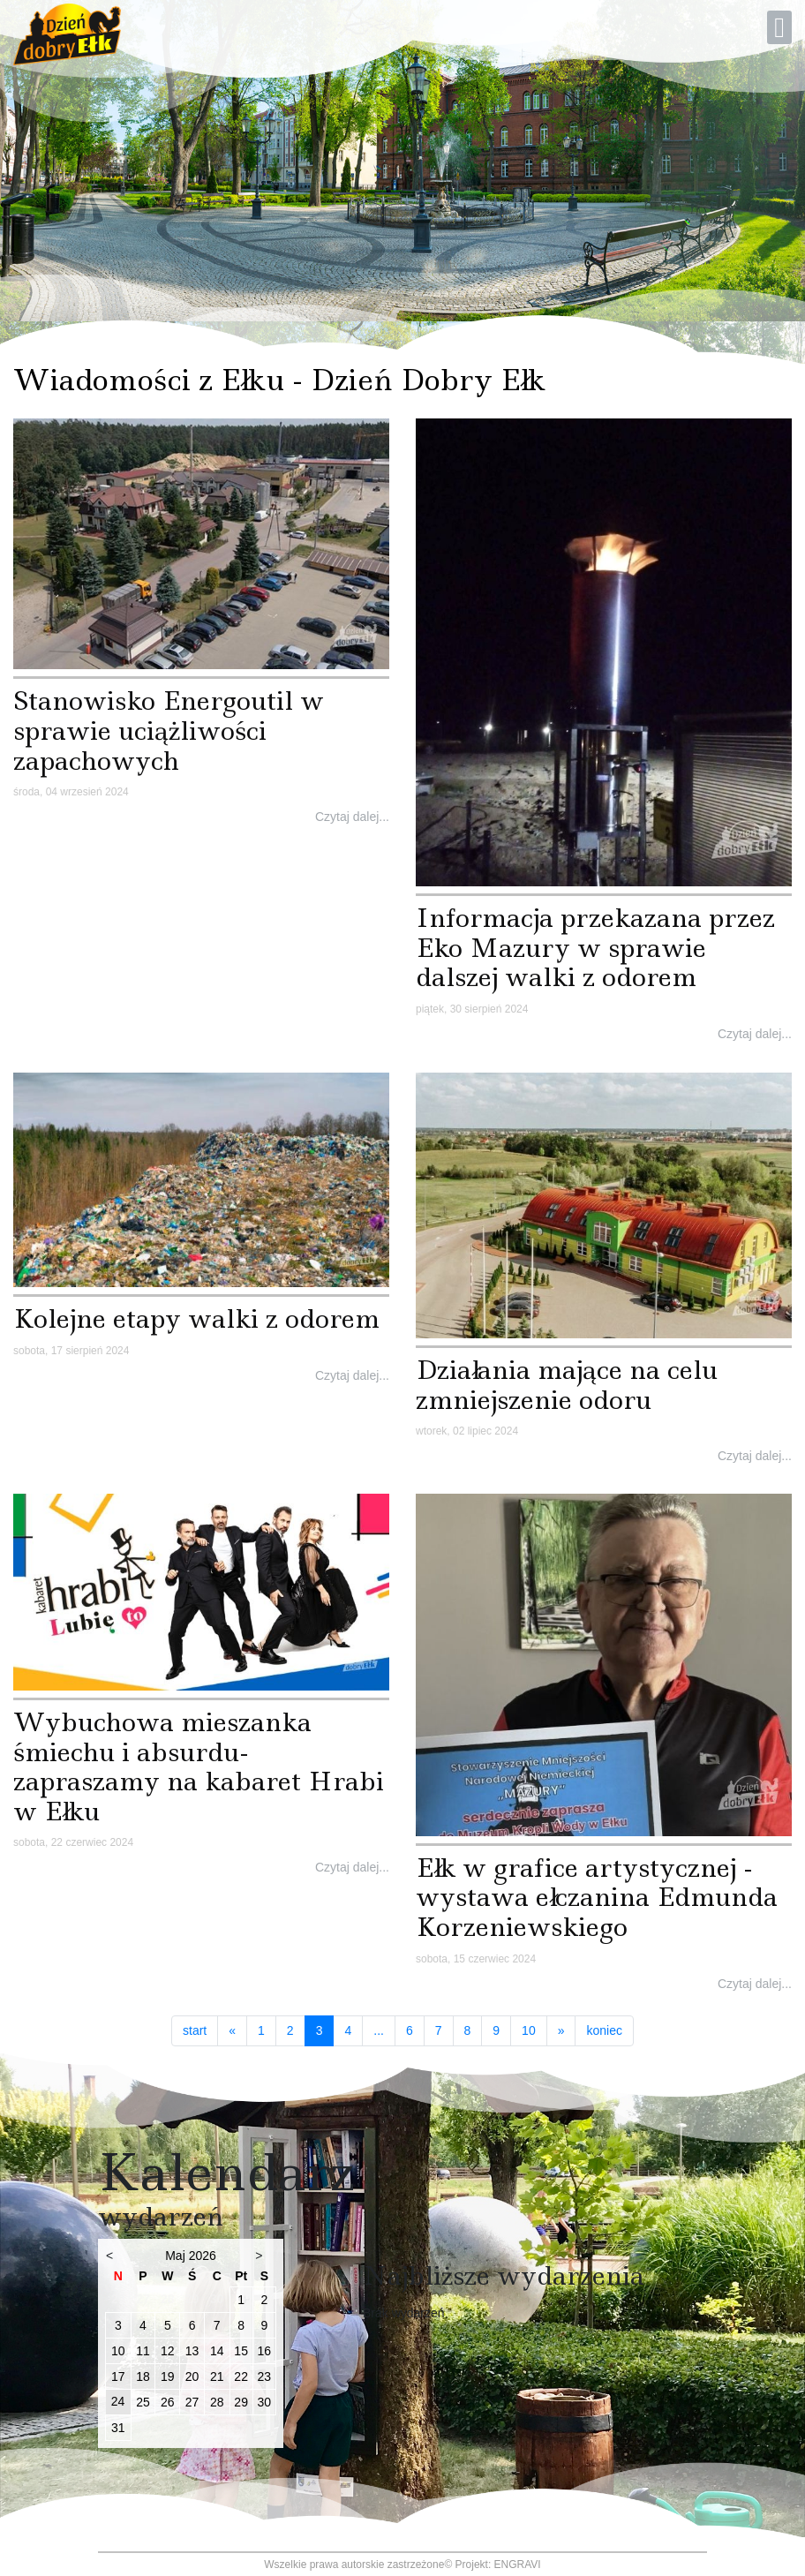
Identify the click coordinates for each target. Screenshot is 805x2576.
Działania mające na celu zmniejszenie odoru (567, 1384)
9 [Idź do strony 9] (496, 2030)
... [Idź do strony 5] (378, 2030)
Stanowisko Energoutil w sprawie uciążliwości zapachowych (168, 730)
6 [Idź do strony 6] (409, 2030)
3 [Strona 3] (325, 2029)
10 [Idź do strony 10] (529, 2030)
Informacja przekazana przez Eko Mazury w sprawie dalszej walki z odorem (595, 947)
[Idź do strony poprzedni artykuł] (232, 2031)
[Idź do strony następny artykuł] (561, 2031)
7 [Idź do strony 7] (438, 2030)
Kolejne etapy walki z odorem (196, 1318)
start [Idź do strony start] (195, 2030)
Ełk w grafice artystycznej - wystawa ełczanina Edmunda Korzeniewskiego (597, 1897)
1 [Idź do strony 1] (261, 2030)
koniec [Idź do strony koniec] (603, 2030)
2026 (202, 2255)
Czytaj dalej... (352, 817)
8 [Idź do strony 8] (467, 2030)
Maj (175, 2255)
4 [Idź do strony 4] (347, 2030)
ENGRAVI (517, 2564)
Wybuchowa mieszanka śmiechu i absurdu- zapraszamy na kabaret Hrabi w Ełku (198, 1766)
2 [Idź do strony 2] (290, 2030)
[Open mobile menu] (779, 27)
